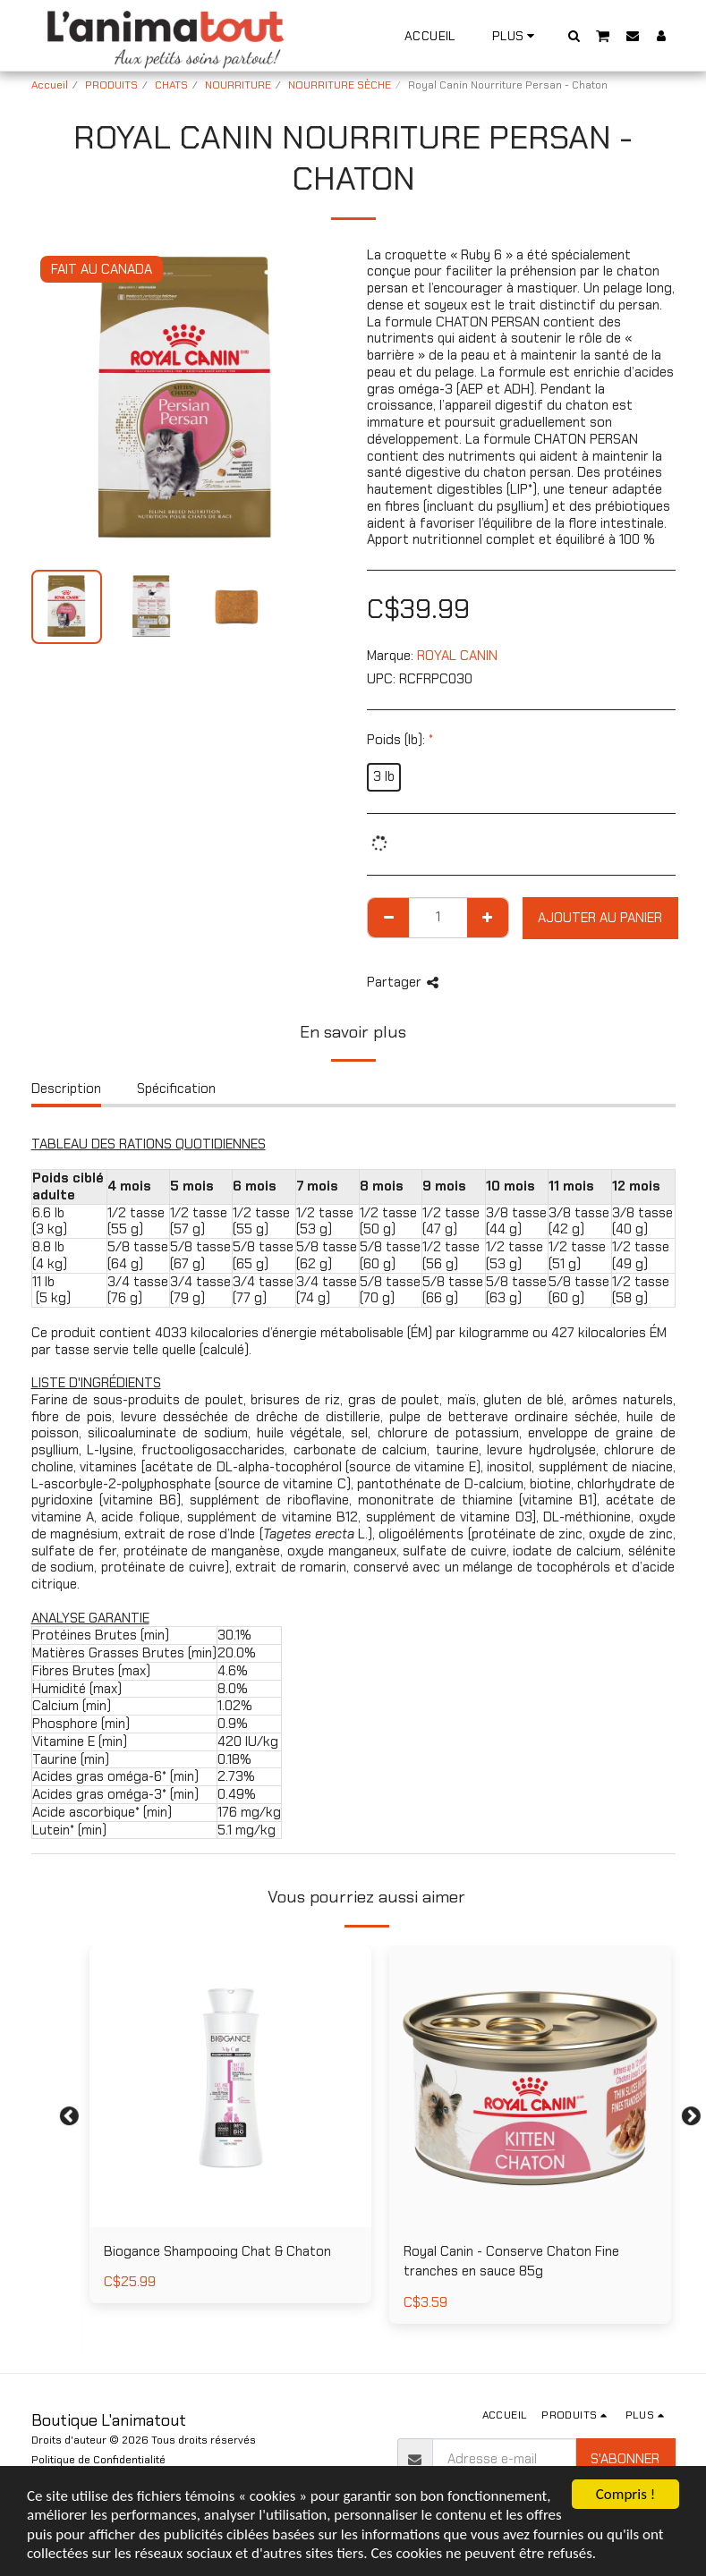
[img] (230, 2086)
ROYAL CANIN (457, 656)
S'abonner (625, 2459)
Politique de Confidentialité (98, 2460)
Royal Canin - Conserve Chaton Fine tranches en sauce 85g (511, 2261)
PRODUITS (111, 85)
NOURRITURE (238, 85)
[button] (573, 35)
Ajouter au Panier (600, 918)
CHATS (171, 85)
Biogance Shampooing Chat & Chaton (217, 2251)
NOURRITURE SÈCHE (339, 85)
